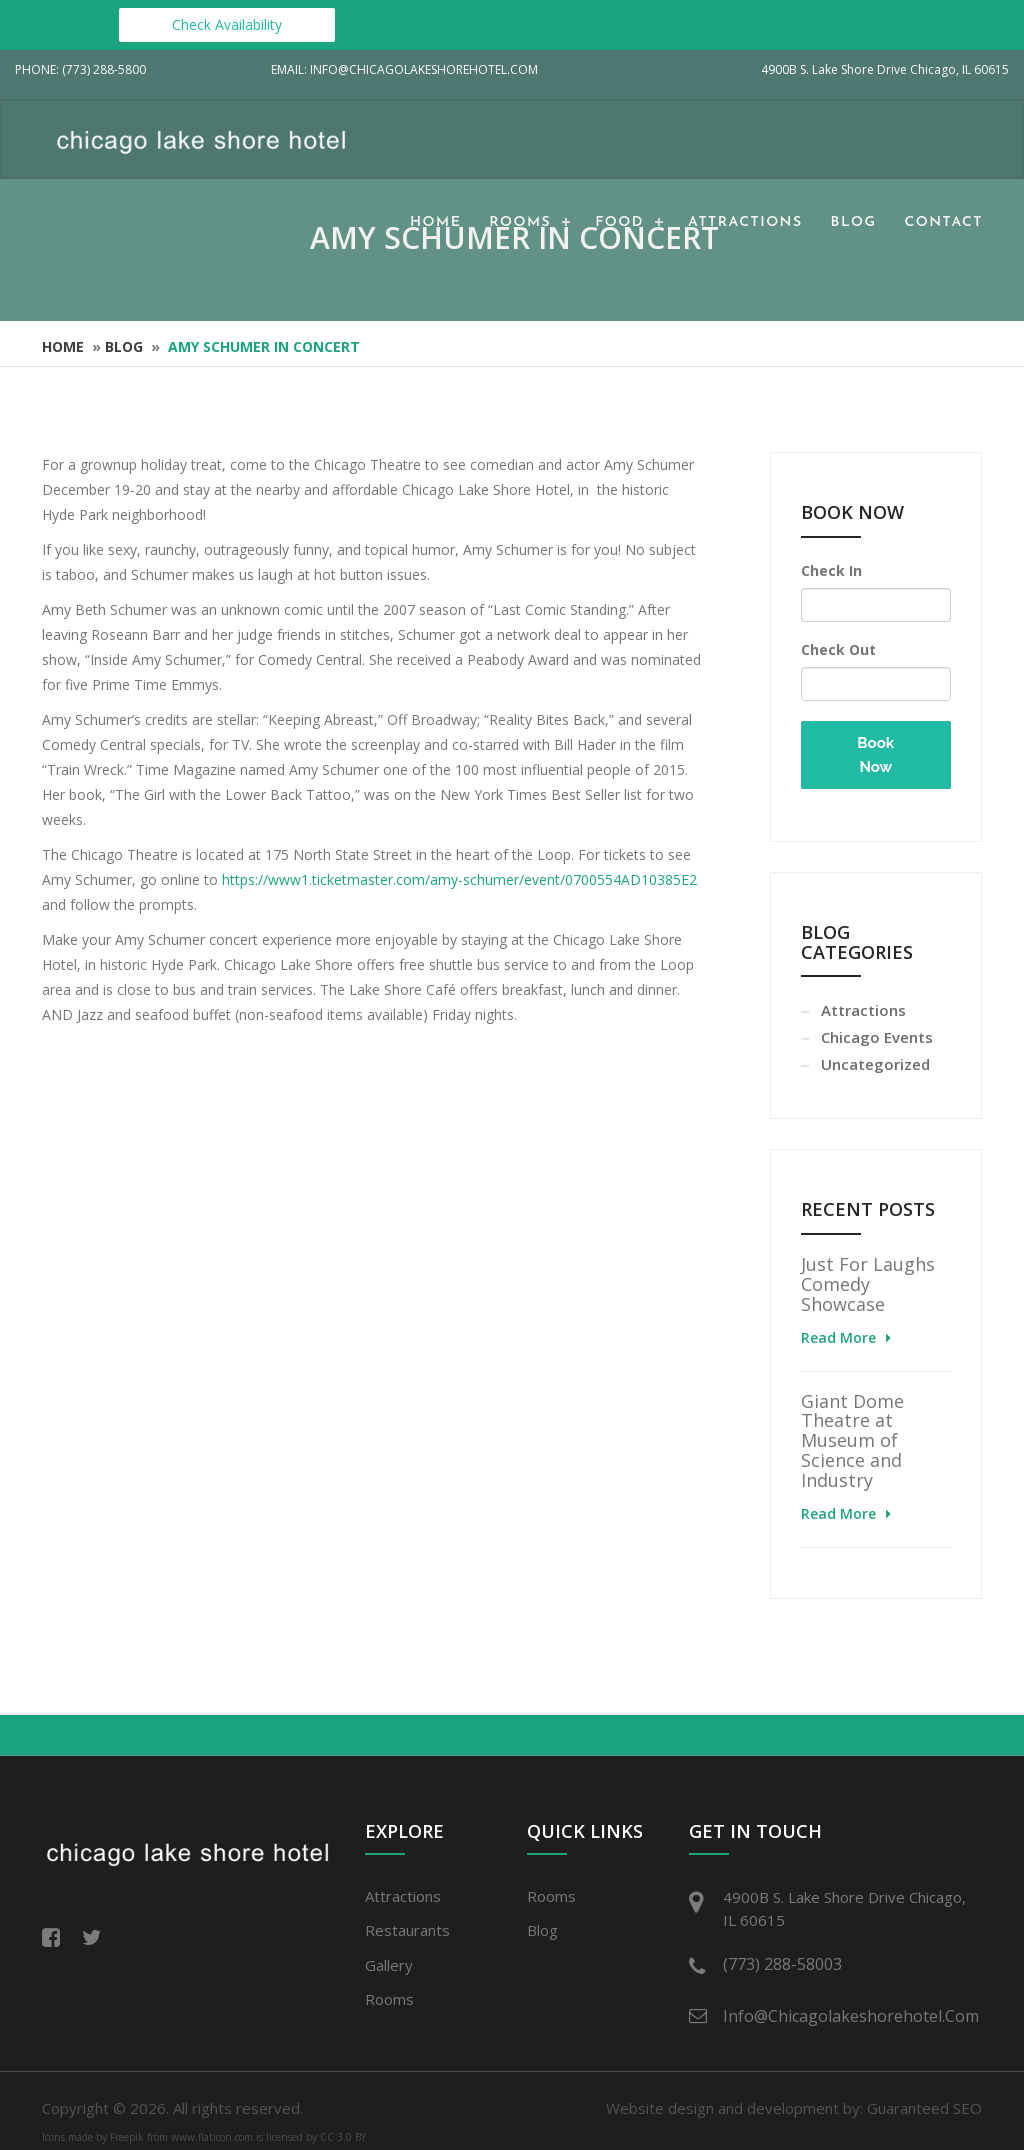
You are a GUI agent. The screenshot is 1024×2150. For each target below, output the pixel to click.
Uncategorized (875, 1064)
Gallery (389, 1965)
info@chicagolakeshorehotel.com (847, 2016)
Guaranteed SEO (924, 2108)
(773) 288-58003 (782, 1964)
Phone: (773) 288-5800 (80, 69)
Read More (838, 1337)
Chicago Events (877, 1037)
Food (619, 222)
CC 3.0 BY (343, 2137)
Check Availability (227, 24)
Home (435, 222)
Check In (831, 570)
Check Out (838, 649)
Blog (854, 222)
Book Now (875, 755)
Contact (944, 222)
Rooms (520, 222)
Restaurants (407, 1930)
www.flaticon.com (212, 2137)
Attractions (745, 222)
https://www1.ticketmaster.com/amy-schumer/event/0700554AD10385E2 (459, 879)
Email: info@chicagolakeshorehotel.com (404, 69)
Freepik (127, 2137)
